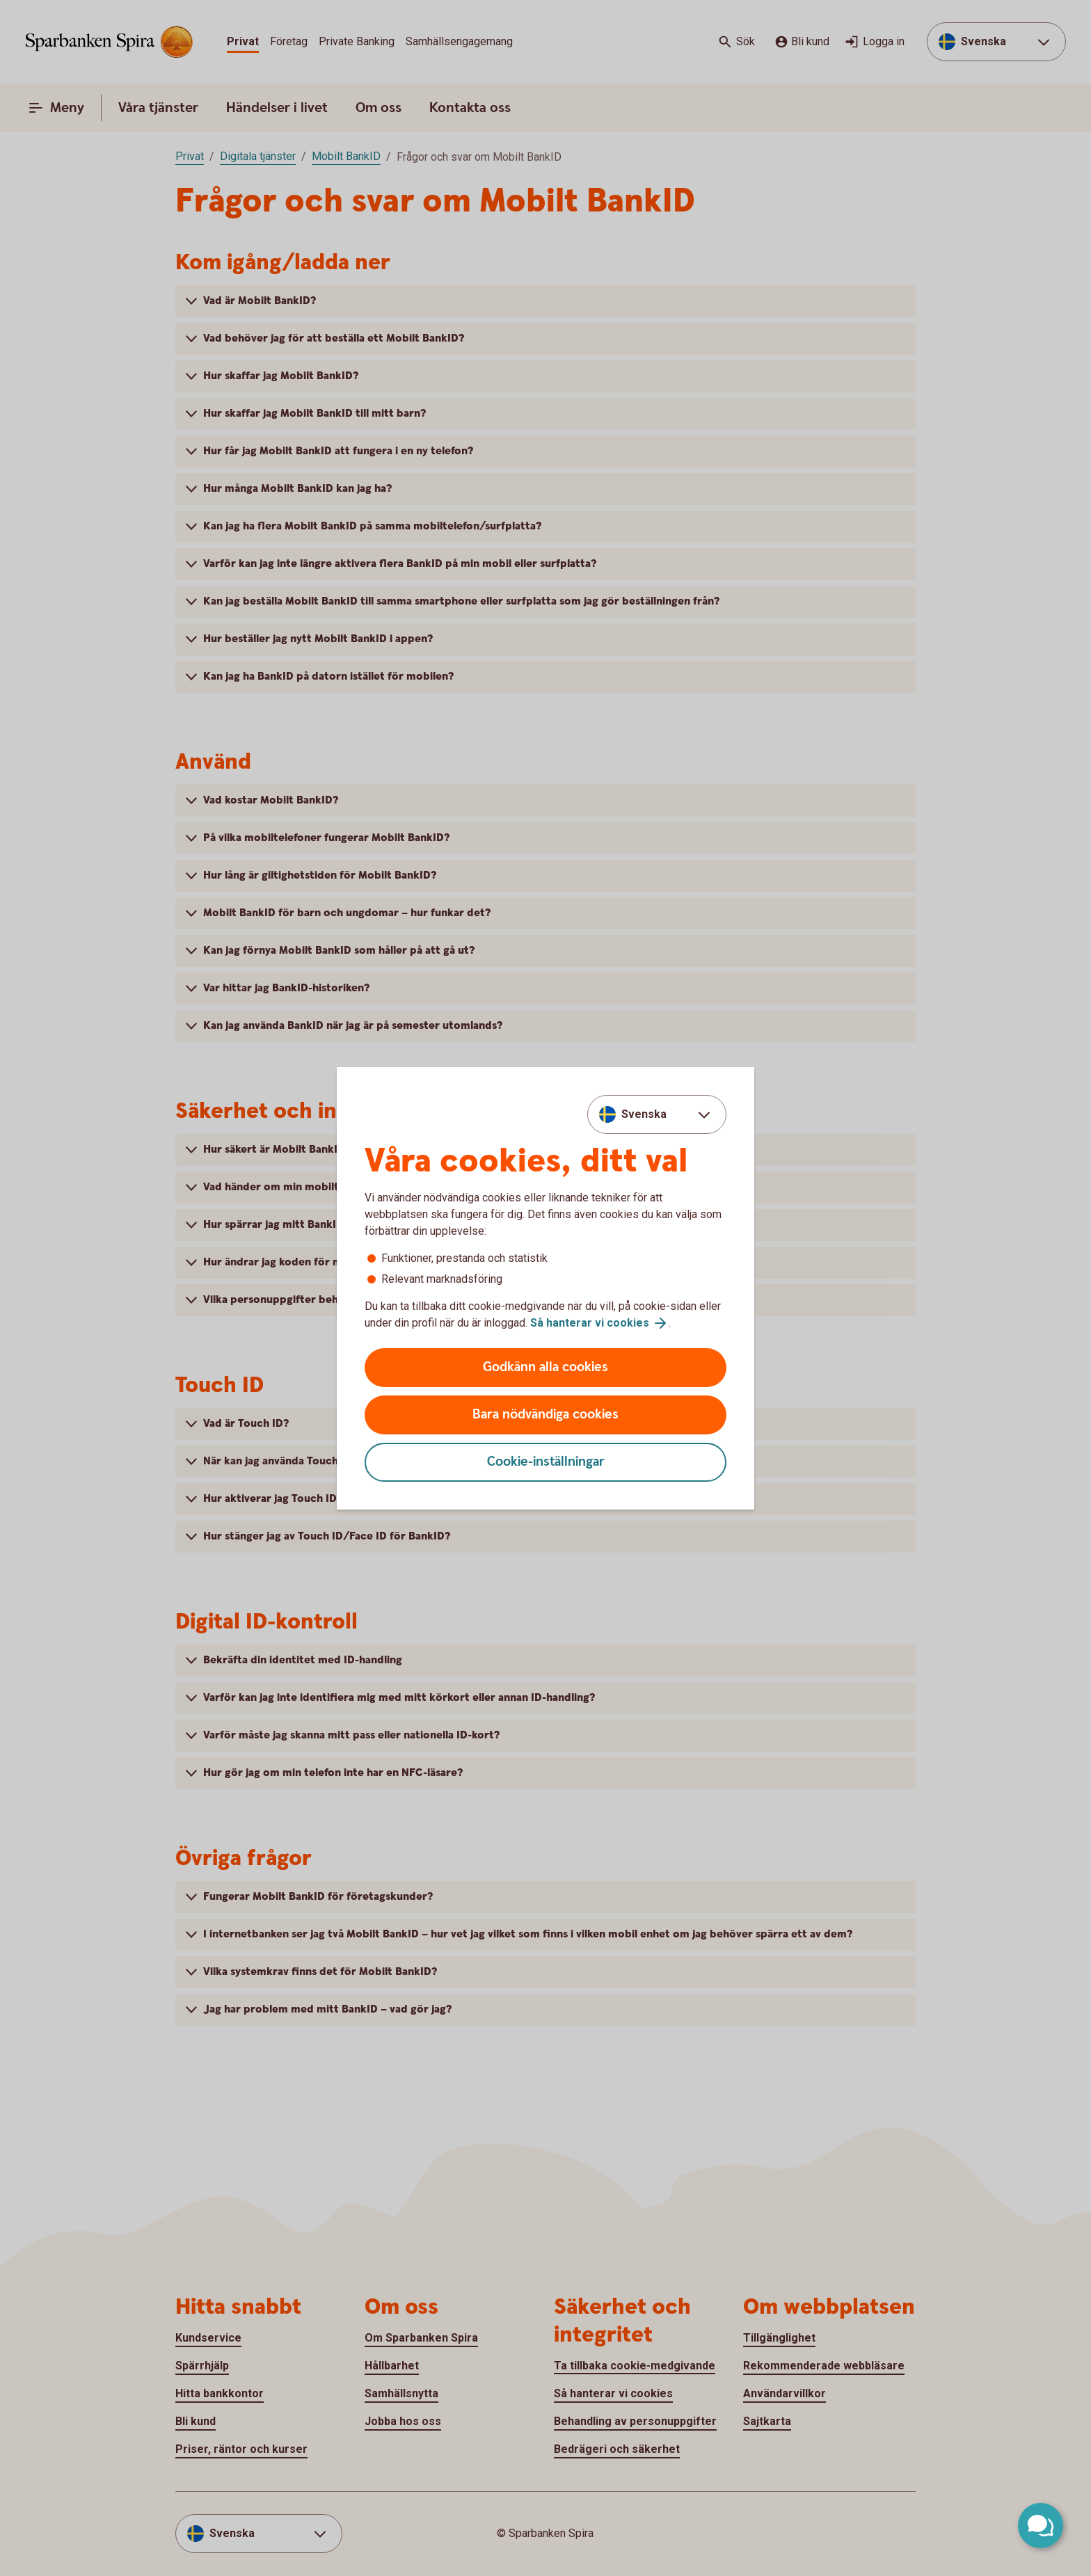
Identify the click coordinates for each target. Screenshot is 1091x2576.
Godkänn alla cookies (545, 1367)
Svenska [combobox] (644, 1114)
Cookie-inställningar (546, 1462)
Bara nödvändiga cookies (545, 1414)
